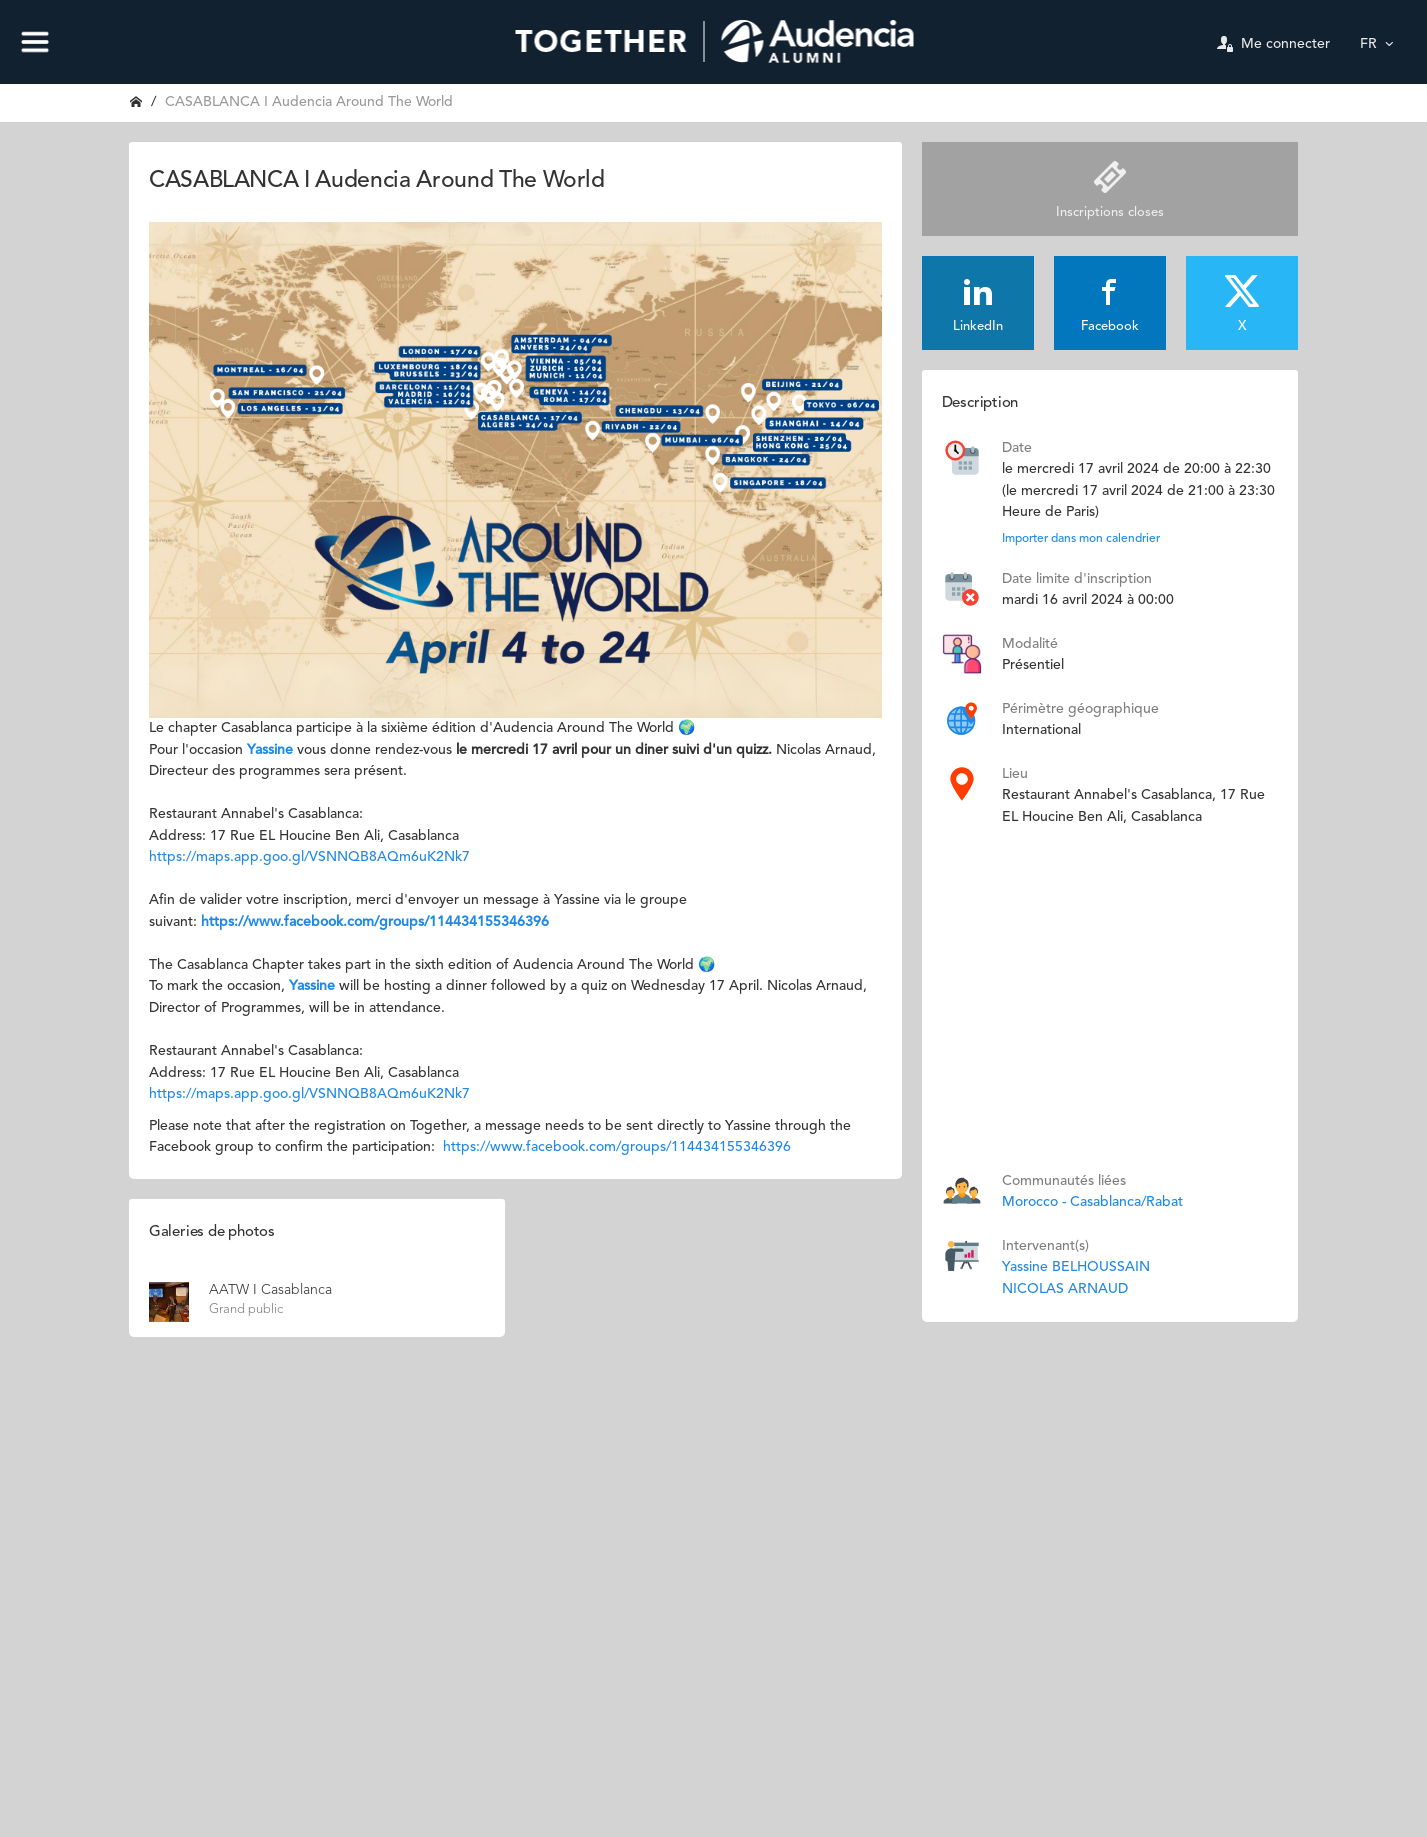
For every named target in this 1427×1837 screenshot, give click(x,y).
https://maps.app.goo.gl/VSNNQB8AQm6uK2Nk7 (309, 857)
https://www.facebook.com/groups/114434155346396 (375, 922)
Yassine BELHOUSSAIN (1076, 1267)
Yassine (272, 750)
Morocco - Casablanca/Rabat (1092, 1202)
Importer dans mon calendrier (1081, 539)
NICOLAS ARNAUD (1065, 1289)
